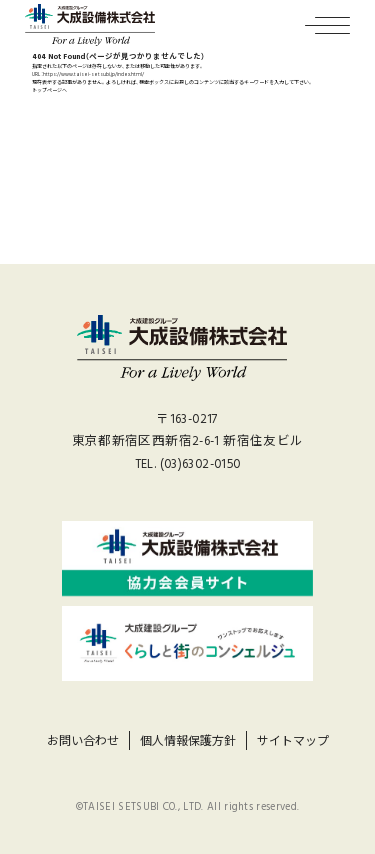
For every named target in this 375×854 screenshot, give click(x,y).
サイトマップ (293, 741)
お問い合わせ (83, 741)
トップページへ (49, 90)
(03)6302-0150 (200, 464)
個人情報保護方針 (188, 741)
